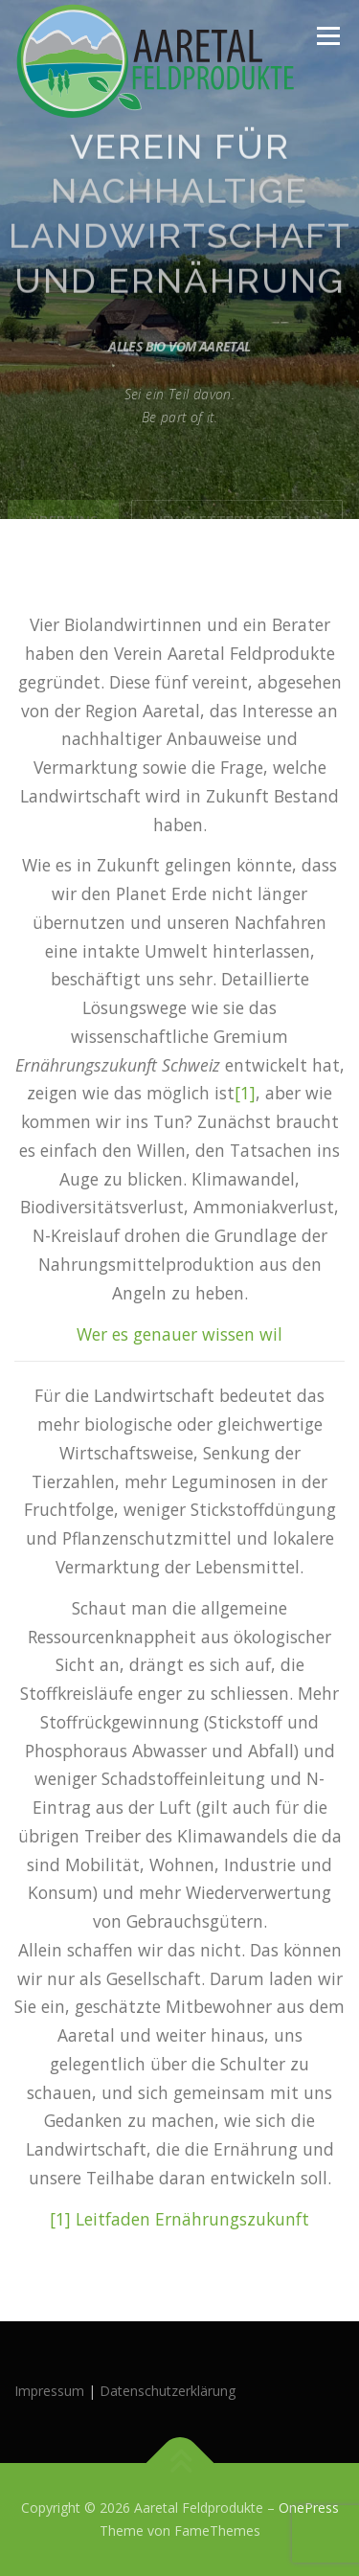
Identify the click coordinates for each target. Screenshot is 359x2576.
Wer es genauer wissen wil (179, 1333)
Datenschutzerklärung (168, 2391)
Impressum (49, 2391)
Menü (327, 36)
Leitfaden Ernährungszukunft (192, 2218)
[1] (245, 1092)
